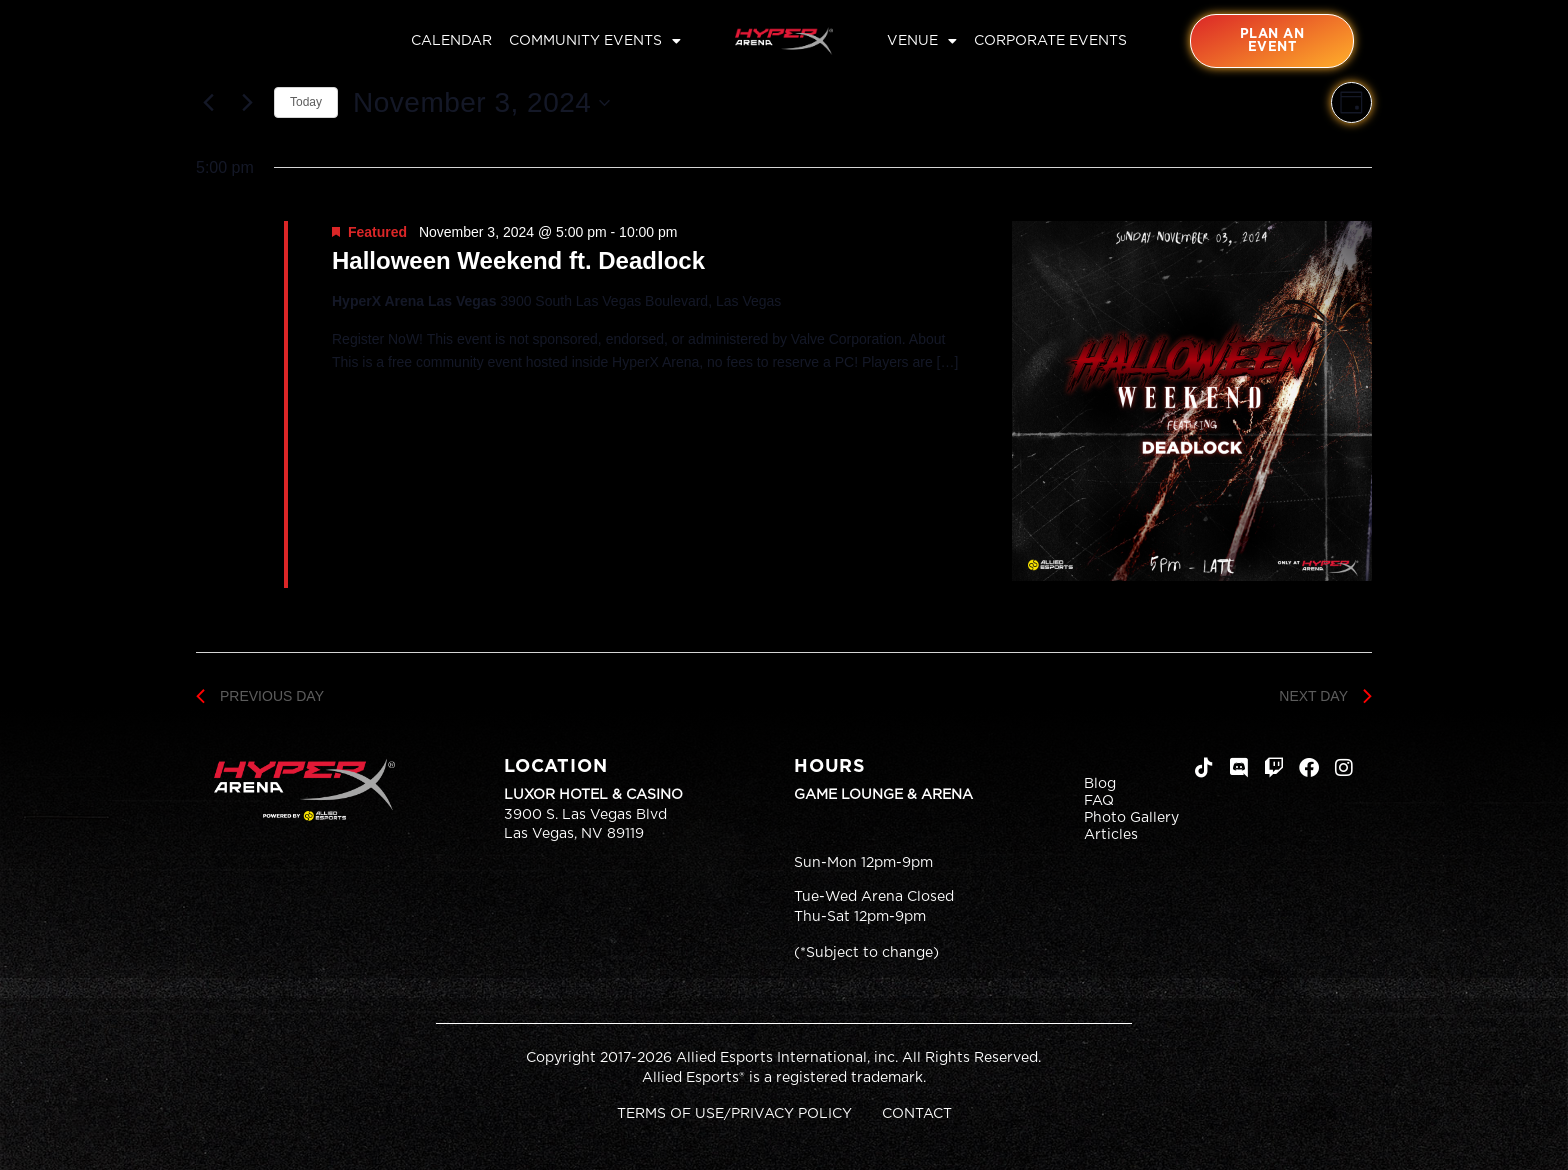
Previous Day (260, 696)
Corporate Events (1050, 41)
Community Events (595, 41)
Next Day (1325, 696)
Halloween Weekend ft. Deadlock (518, 260)
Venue (922, 41)
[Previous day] (208, 103)
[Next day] (247, 103)
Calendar (451, 41)
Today (306, 102)
